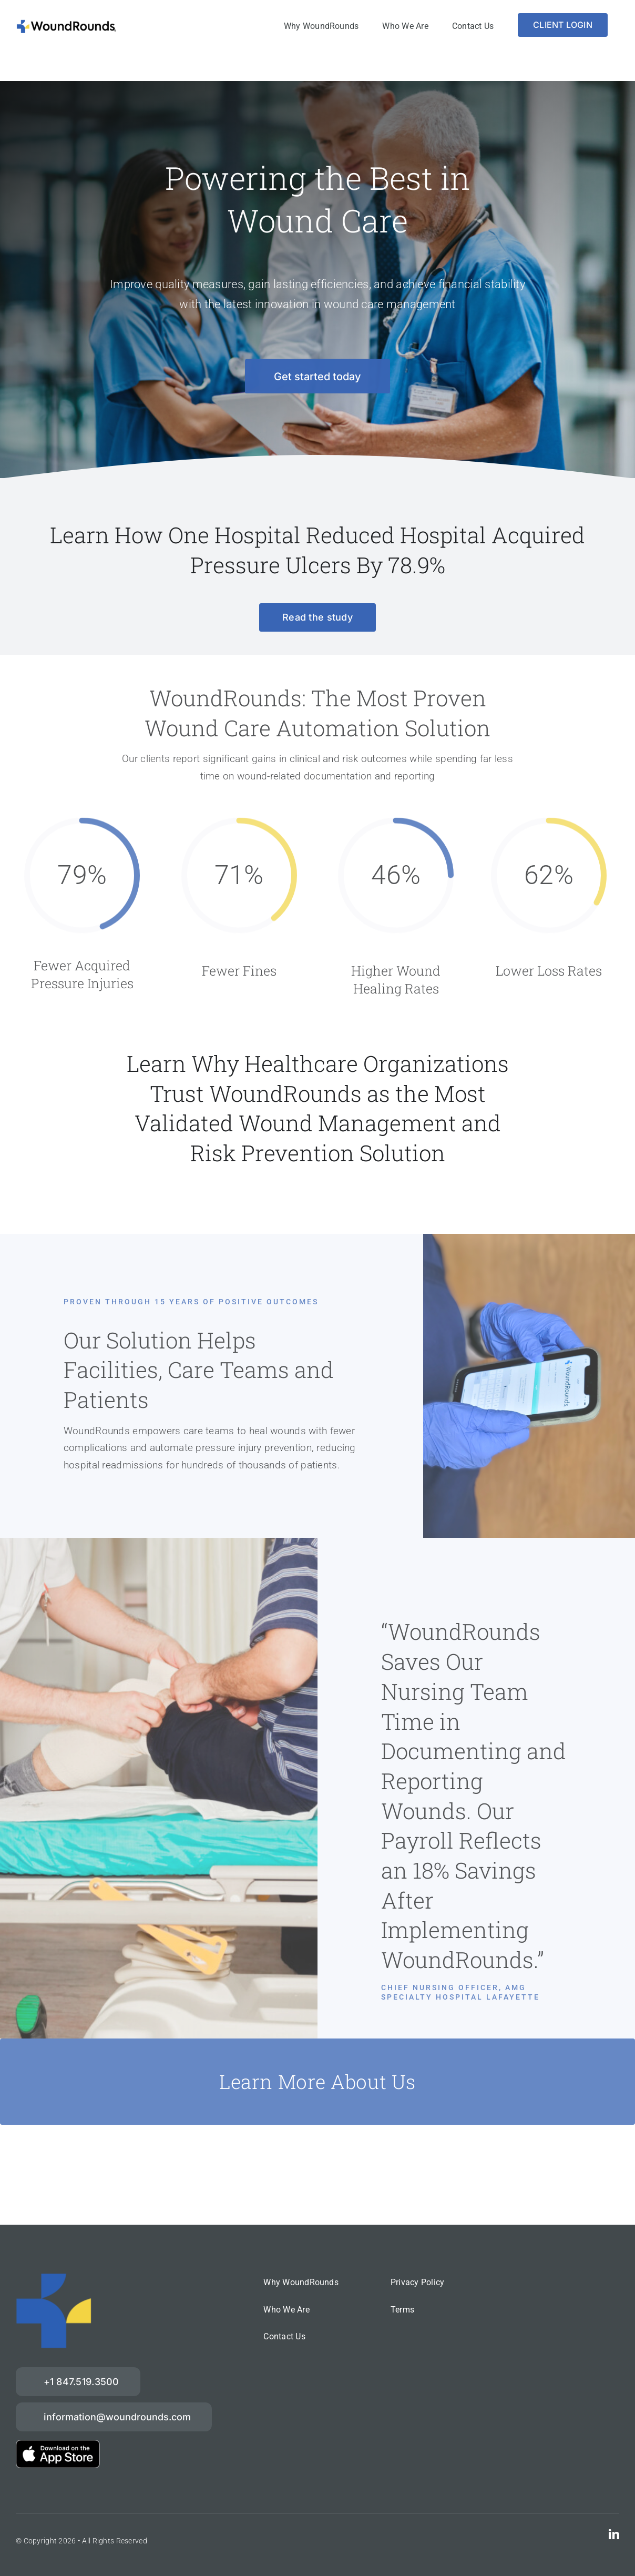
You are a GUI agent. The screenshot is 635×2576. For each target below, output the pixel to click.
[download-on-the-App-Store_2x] (58, 2445)
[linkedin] (614, 2534)
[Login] (563, 25)
